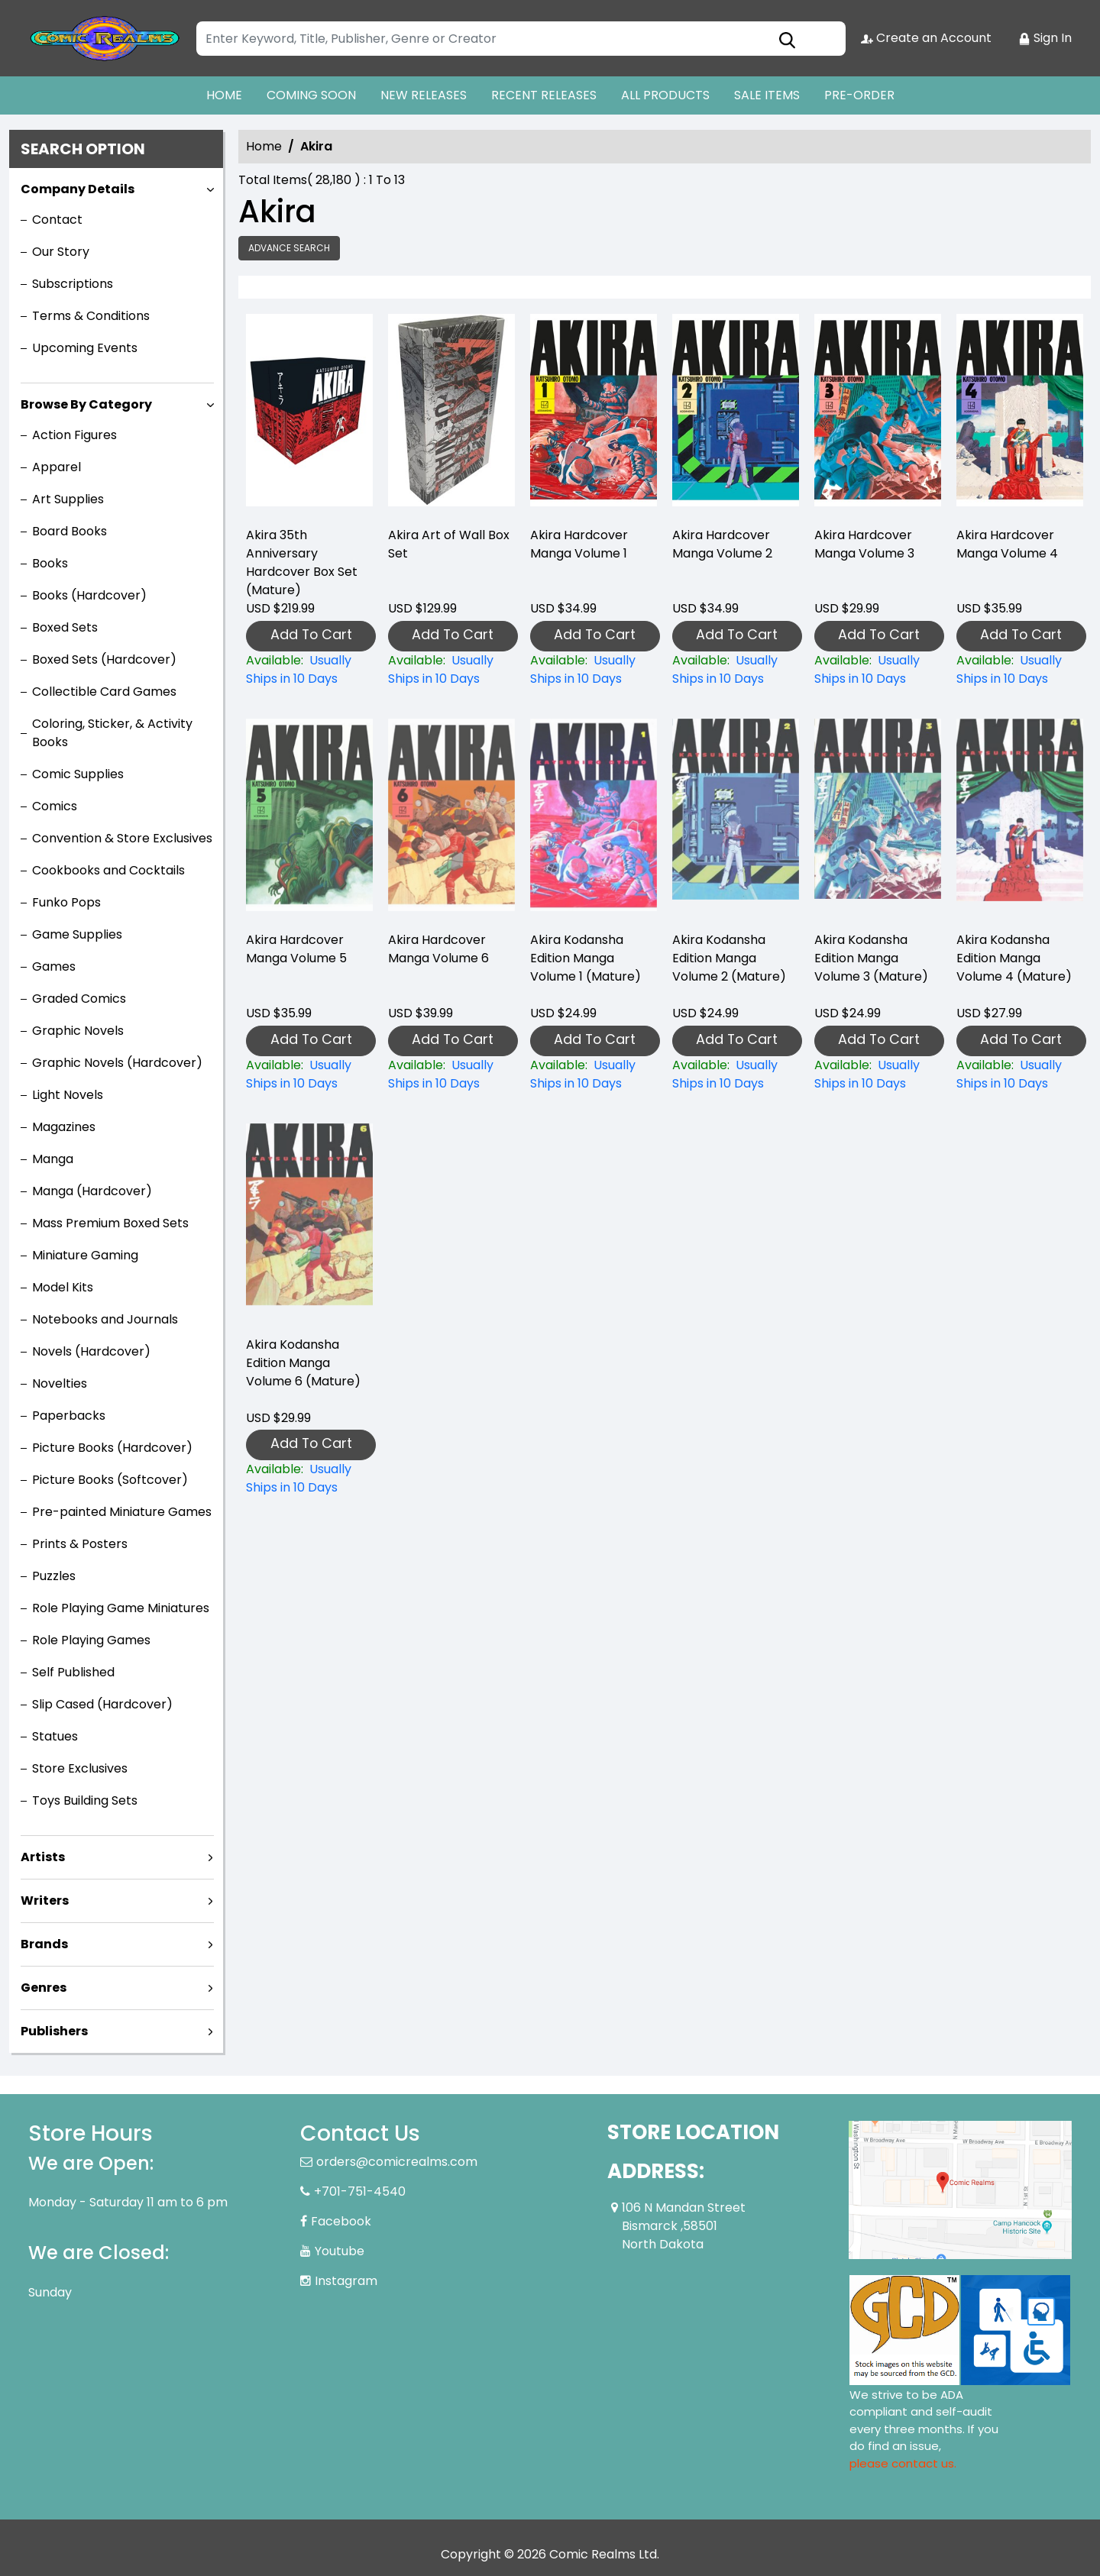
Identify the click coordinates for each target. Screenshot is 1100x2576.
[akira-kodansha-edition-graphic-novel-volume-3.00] (877, 1074)
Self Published (73, 1672)
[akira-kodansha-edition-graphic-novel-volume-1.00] (593, 1074)
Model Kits (62, 1287)
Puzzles (54, 1576)
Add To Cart (311, 634)
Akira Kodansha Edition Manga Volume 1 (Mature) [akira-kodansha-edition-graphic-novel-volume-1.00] (585, 958)
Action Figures (74, 435)
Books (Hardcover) (89, 595)
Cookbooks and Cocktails (108, 870)
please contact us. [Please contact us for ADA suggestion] (902, 2463)
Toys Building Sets (85, 1800)
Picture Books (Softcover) (110, 1479)
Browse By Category (86, 404)
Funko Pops (66, 902)
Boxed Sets (65, 627)
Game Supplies (77, 934)
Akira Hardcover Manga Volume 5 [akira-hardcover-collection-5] (296, 949)
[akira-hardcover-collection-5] (309, 1074)
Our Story (60, 251)
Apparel (56, 467)
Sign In (1045, 38)
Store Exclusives (80, 1768)
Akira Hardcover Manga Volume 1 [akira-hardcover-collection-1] (579, 544)
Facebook (341, 2221)
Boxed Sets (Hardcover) (104, 659)
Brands (44, 1944)
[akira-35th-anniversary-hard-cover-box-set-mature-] (309, 413)
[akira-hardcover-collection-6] (451, 1074)
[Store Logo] (104, 38)
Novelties (59, 1383)
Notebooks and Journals (105, 1319)
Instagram (346, 2281)
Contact (57, 219)
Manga (52, 1159)
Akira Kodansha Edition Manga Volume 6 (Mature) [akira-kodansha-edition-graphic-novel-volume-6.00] (303, 1363)
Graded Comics (79, 998)
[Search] (521, 38)
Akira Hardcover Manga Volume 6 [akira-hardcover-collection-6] (438, 949)
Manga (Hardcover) (92, 1191)
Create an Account (926, 38)
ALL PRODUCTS (665, 95)
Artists (43, 1857)
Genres (43, 1987)
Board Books (69, 531)
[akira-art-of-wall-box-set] (451, 413)
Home (264, 146)
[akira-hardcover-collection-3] (877, 413)
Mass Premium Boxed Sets (110, 1223)
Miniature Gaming (85, 1255)
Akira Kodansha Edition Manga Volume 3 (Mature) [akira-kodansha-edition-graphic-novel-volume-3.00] (871, 958)
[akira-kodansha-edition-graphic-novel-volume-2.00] (735, 1074)
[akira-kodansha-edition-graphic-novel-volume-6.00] (309, 1478)
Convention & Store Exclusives (122, 838)
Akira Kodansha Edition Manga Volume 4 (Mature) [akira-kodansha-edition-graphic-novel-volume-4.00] (1014, 958)
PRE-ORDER (859, 95)
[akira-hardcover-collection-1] (593, 413)
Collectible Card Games (104, 691)
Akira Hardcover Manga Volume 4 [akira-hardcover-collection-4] (1007, 544)
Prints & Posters (80, 1544)
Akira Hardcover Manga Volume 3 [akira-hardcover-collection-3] (864, 544)
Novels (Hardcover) (91, 1351)
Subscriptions (72, 284)
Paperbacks (68, 1415)
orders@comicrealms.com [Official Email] (396, 2161)
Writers (45, 1900)
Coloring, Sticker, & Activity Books (112, 733)
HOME (224, 95)
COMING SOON (311, 95)
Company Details (77, 189)
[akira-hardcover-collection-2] (735, 413)
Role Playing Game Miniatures (120, 1608)
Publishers (54, 2031)
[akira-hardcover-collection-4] (1019, 413)
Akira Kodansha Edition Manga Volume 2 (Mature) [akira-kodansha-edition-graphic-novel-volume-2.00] (729, 958)
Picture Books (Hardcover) (112, 1447)
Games (54, 966)
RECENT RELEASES (544, 95)
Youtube (339, 2251)
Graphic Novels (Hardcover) (117, 1062)
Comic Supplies (78, 774)
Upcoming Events (85, 348)
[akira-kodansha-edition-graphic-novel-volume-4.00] (1019, 1074)
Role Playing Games (91, 1640)
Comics (54, 806)
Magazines (63, 1127)
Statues (55, 1736)
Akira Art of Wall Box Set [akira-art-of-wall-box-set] (449, 544)
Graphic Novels (78, 1030)
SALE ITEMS (767, 95)
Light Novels (67, 1095)
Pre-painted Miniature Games (122, 1512)
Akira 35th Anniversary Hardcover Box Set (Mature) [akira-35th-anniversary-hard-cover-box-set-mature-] (302, 562)
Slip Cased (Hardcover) (102, 1704)
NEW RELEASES (423, 95)
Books (50, 563)
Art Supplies (68, 499)
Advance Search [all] (289, 247)
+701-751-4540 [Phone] (360, 2191)
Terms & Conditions (91, 316)
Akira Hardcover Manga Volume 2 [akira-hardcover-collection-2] (722, 544)
